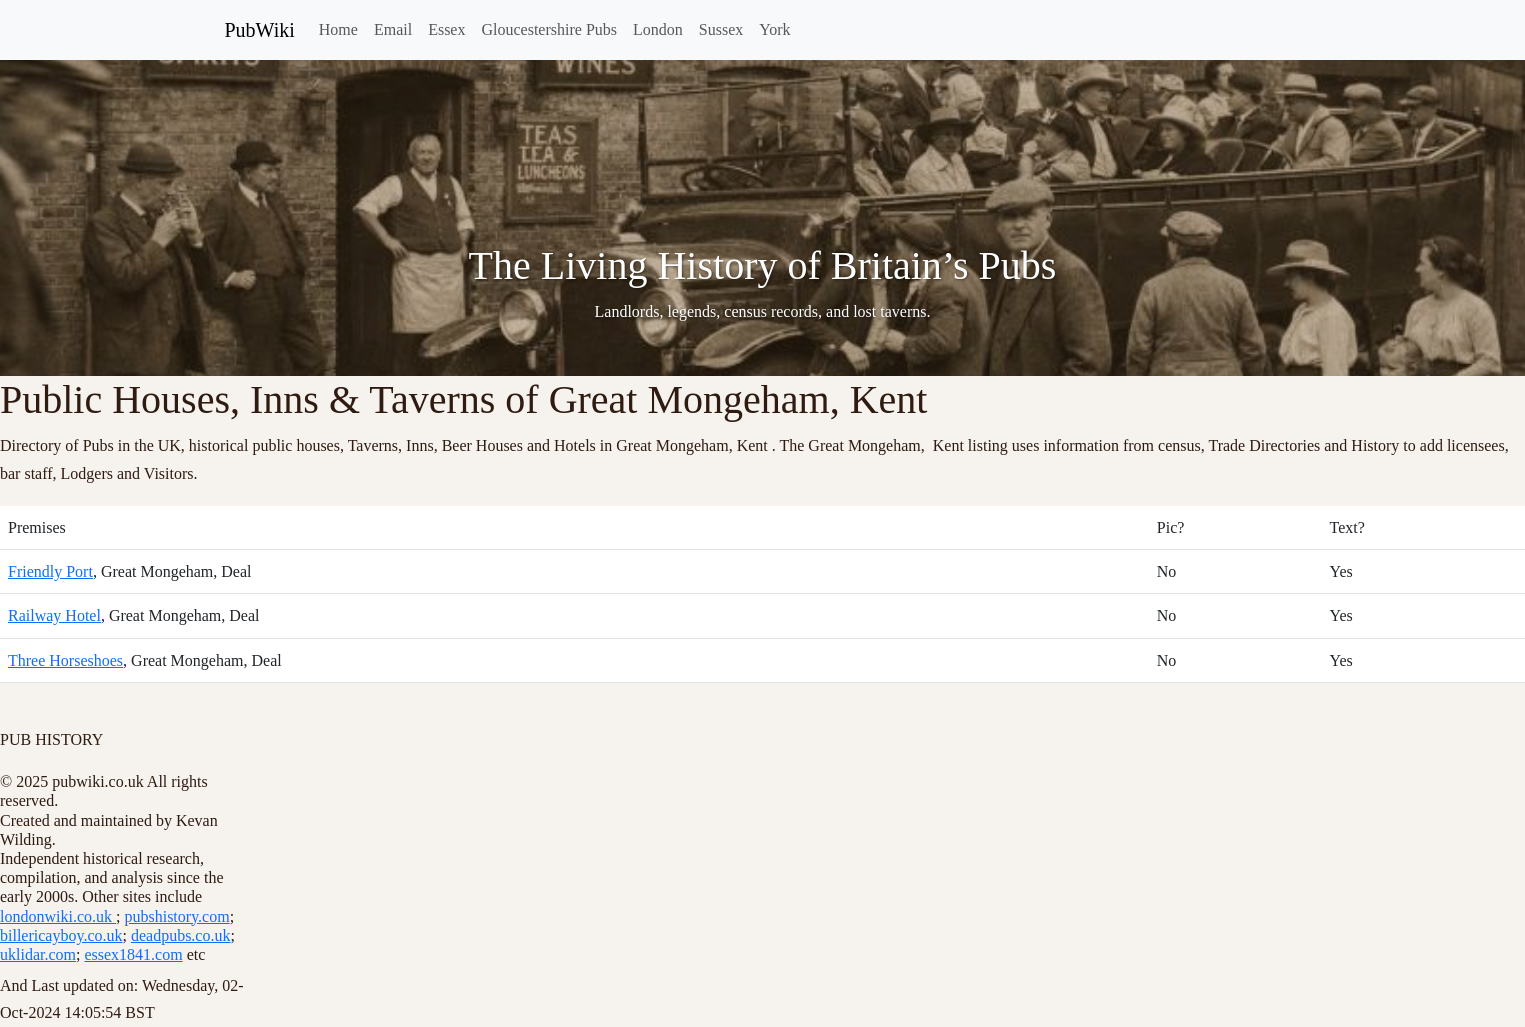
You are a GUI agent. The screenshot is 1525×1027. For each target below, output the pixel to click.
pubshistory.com (176, 916)
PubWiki (260, 30)
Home (338, 29)
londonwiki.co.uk (58, 916)
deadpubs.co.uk (181, 935)
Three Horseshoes (65, 660)
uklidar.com (38, 954)
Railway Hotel (54, 615)
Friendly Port (50, 571)
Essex (446, 29)
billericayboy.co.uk (61, 935)
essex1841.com (133, 954)
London (658, 29)
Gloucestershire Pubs (549, 29)
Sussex (721, 29)
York (774, 29)
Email (393, 29)
